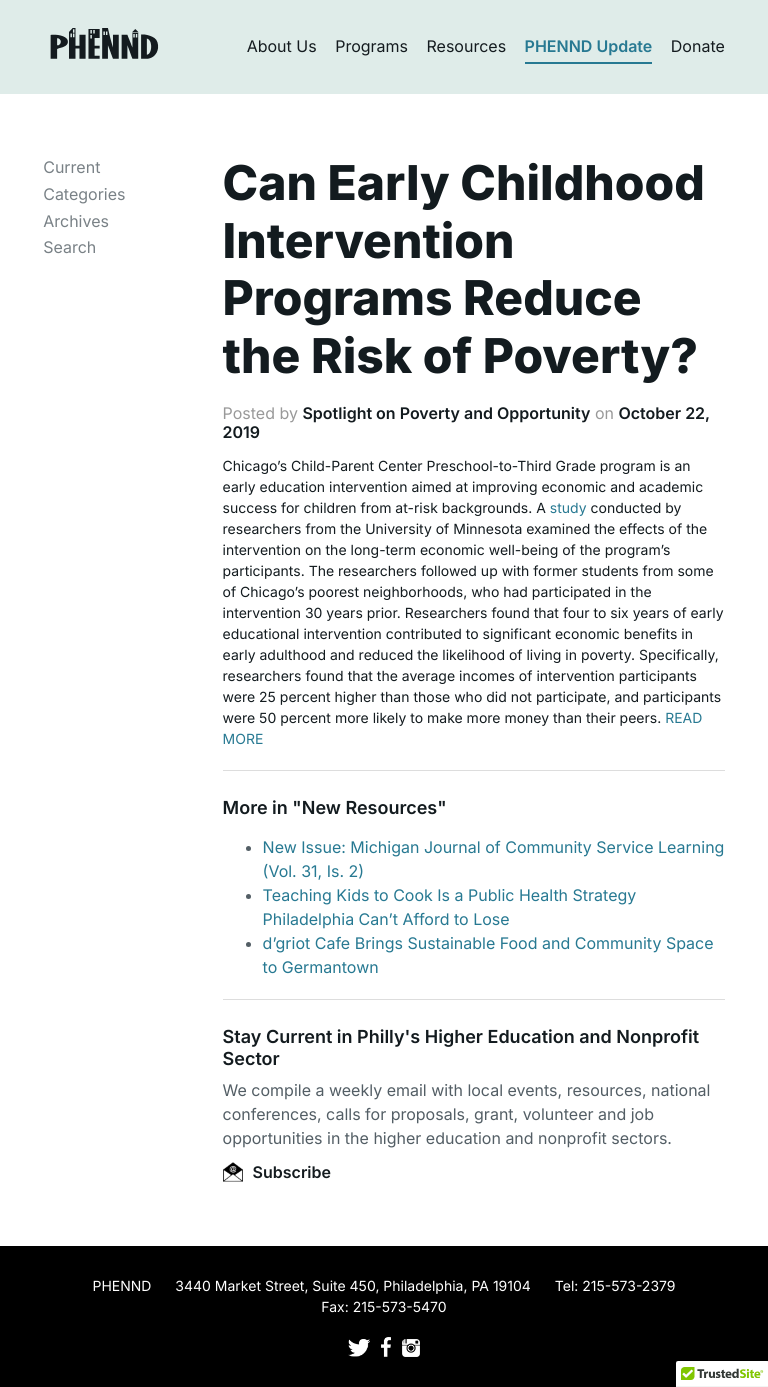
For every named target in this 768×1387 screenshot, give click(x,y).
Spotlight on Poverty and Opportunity (446, 413)
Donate (698, 46)
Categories (84, 194)
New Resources (369, 808)
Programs (371, 46)
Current (71, 167)
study (568, 508)
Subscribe (277, 1172)
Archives (76, 221)
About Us (282, 46)
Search (69, 247)
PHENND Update (589, 46)
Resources (467, 46)
